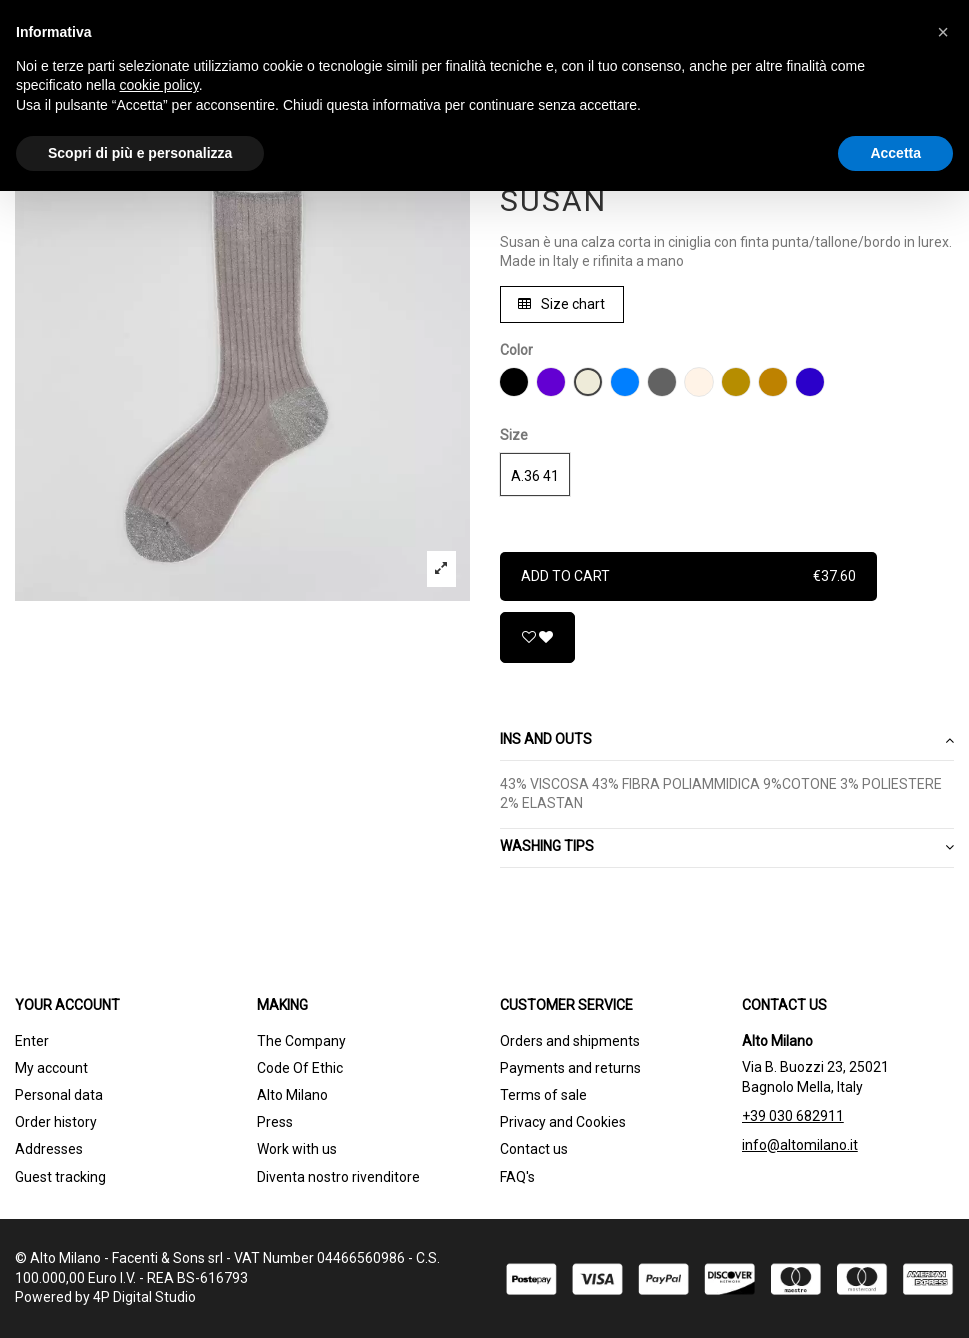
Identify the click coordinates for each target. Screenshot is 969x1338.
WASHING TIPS (727, 847)
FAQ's (517, 1177)
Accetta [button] (895, 153)
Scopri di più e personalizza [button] (140, 153)
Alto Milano (292, 1095)
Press (275, 1122)
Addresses (49, 1149)
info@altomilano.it (800, 1145)
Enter (32, 1041)
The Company (301, 1041)
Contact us (534, 1149)
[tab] (727, 741)
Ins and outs (727, 740)
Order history (56, 1122)
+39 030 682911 (793, 1116)
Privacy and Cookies (563, 1122)
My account (51, 1068)
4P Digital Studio (144, 1297)
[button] (943, 32)
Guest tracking (60, 1177)
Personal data (59, 1095)
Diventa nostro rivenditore (338, 1177)
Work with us (297, 1149)
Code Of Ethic (300, 1068)
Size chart (561, 304)
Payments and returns (570, 1068)
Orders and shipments (570, 1041)
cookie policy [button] (159, 85)
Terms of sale (543, 1095)
